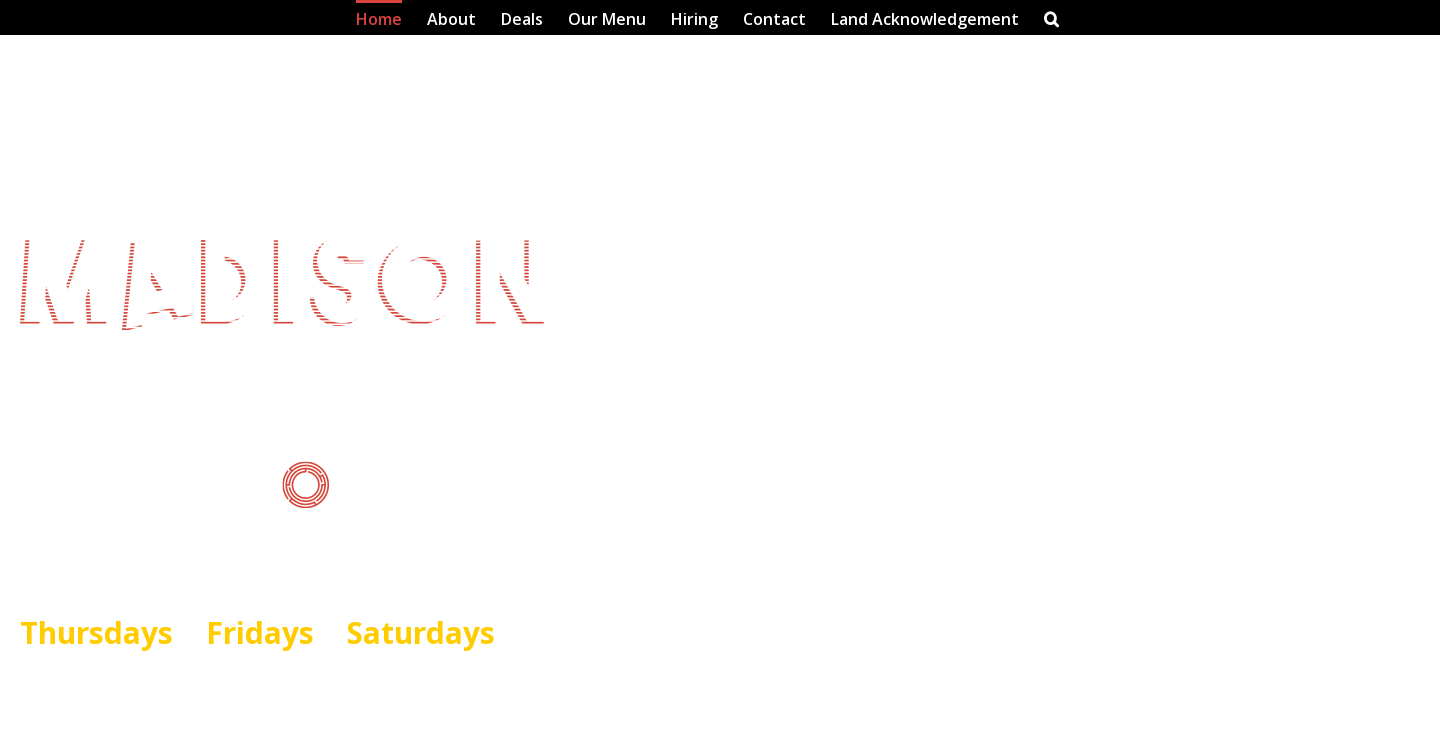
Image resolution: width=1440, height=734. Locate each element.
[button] (1051, 17)
